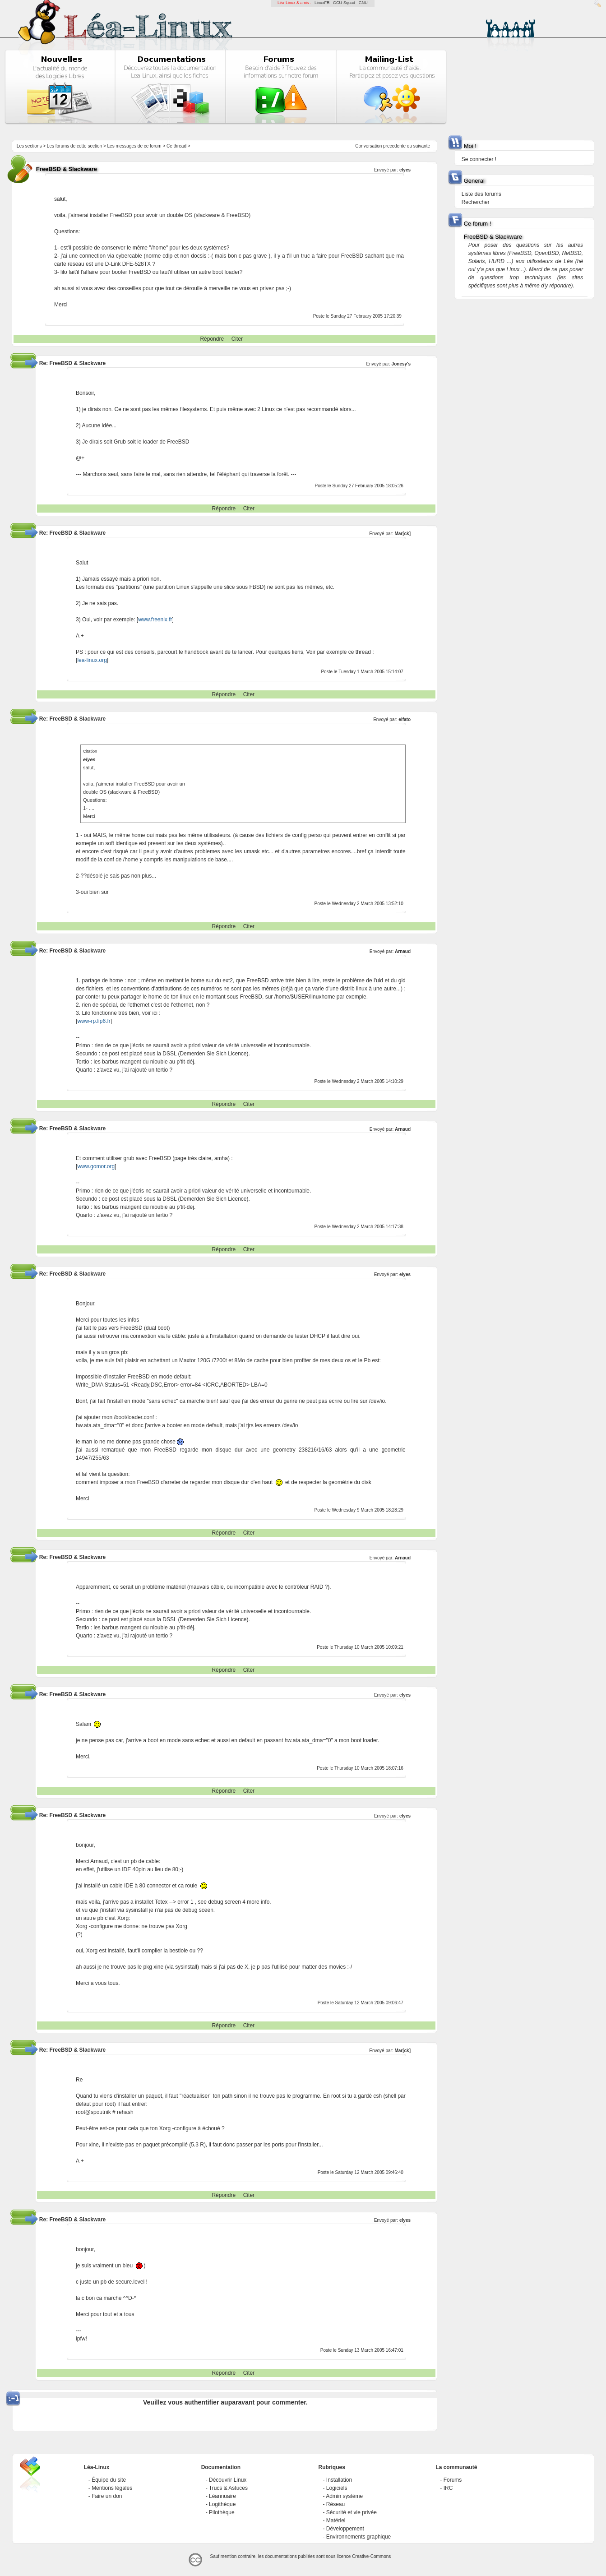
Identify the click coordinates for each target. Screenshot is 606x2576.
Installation (339, 2480)
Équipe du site (109, 2480)
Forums (453, 2480)
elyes (405, 169)
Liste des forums (481, 194)
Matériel (336, 2520)
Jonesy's (401, 363)
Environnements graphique (358, 2537)
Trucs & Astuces (228, 2488)
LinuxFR (322, 2)
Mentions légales (112, 2488)
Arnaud (403, 951)
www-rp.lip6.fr (93, 1021)
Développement (345, 2528)
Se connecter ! (479, 159)
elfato (404, 719)
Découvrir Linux (227, 2480)
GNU (363, 2)
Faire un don (107, 2496)
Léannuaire (222, 2496)
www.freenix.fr (155, 619)
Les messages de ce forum (134, 145)
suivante (421, 145)
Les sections (29, 145)
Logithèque (222, 2504)
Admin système (344, 2496)
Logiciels (336, 2488)
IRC (448, 2488)
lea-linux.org (91, 660)
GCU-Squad (344, 2)
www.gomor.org (96, 1166)
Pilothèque (222, 2512)
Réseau (335, 2504)
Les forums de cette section (74, 145)
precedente (394, 145)
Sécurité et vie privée (351, 2512)
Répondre (212, 339)
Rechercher (476, 202)
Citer (237, 339)
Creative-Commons (371, 2556)
